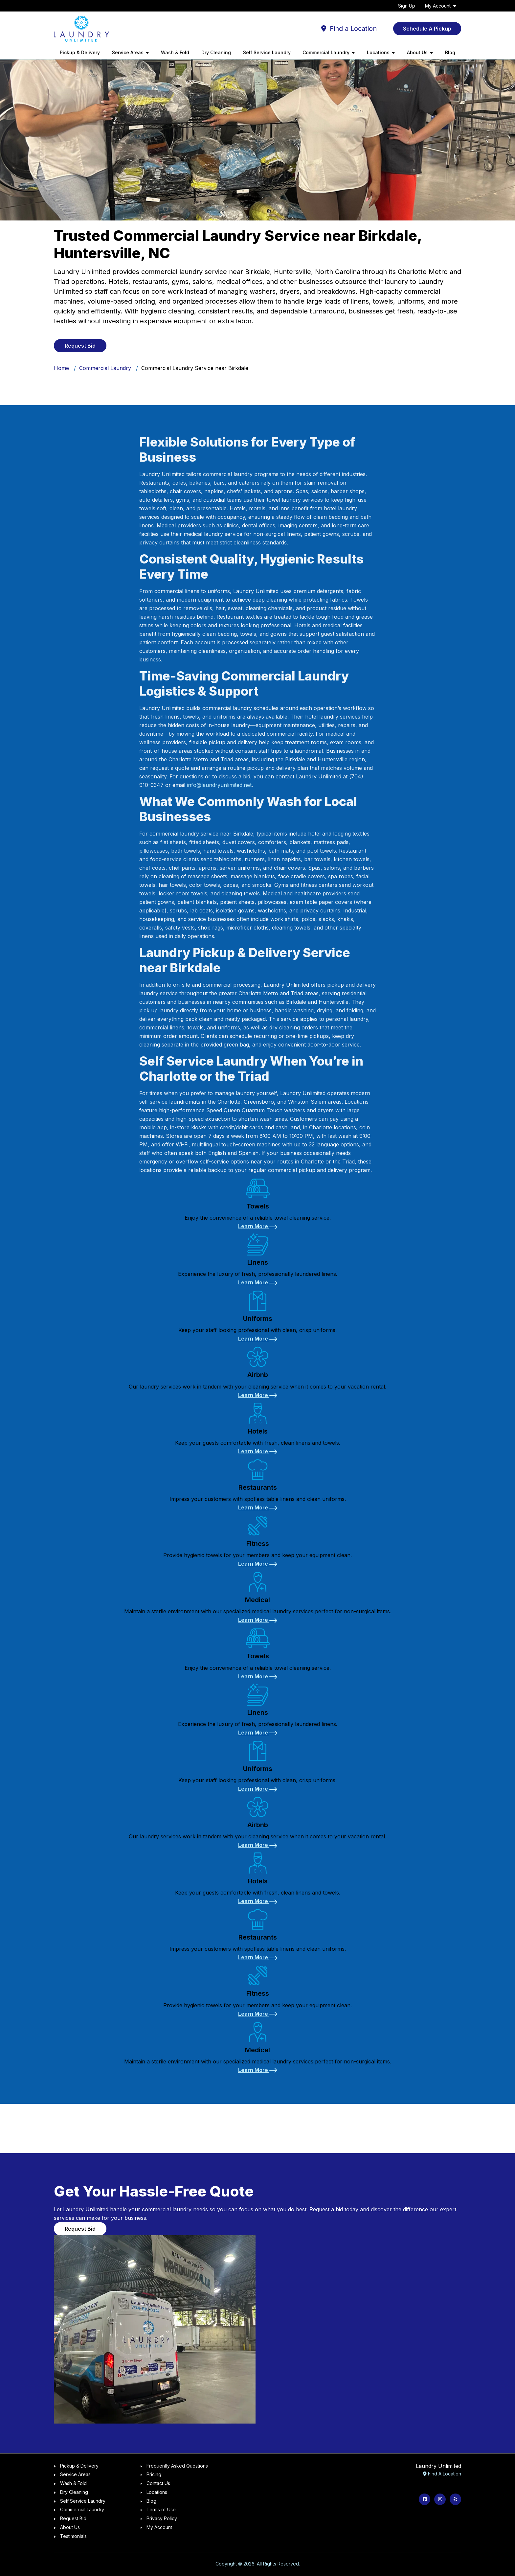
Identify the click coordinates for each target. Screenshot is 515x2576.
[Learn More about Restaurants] (257, 1507)
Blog (450, 52)
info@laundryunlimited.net (219, 785)
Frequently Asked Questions (177, 2466)
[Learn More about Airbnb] (257, 1395)
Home (61, 368)
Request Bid (73, 2518)
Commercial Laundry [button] (325, 52)
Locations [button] (378, 52)
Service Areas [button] (128, 52)
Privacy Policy (161, 2518)
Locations (156, 2492)
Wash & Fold (175, 52)
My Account (438, 6)
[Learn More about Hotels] (257, 1451)
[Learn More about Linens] (257, 1282)
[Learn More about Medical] (257, 1620)
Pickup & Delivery (80, 52)
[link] (257, 1202)
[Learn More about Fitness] (257, 1563)
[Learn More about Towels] (257, 1226)
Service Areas (75, 2474)
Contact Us (158, 2483)
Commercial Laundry (105, 368)
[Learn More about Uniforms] (257, 1338)
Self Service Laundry (267, 52)
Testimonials (73, 2536)
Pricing (153, 2474)
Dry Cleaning (216, 52)
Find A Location (442, 2473)
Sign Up (406, 6)
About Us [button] (417, 52)
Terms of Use (161, 2509)
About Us (70, 2527)
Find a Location (349, 29)
